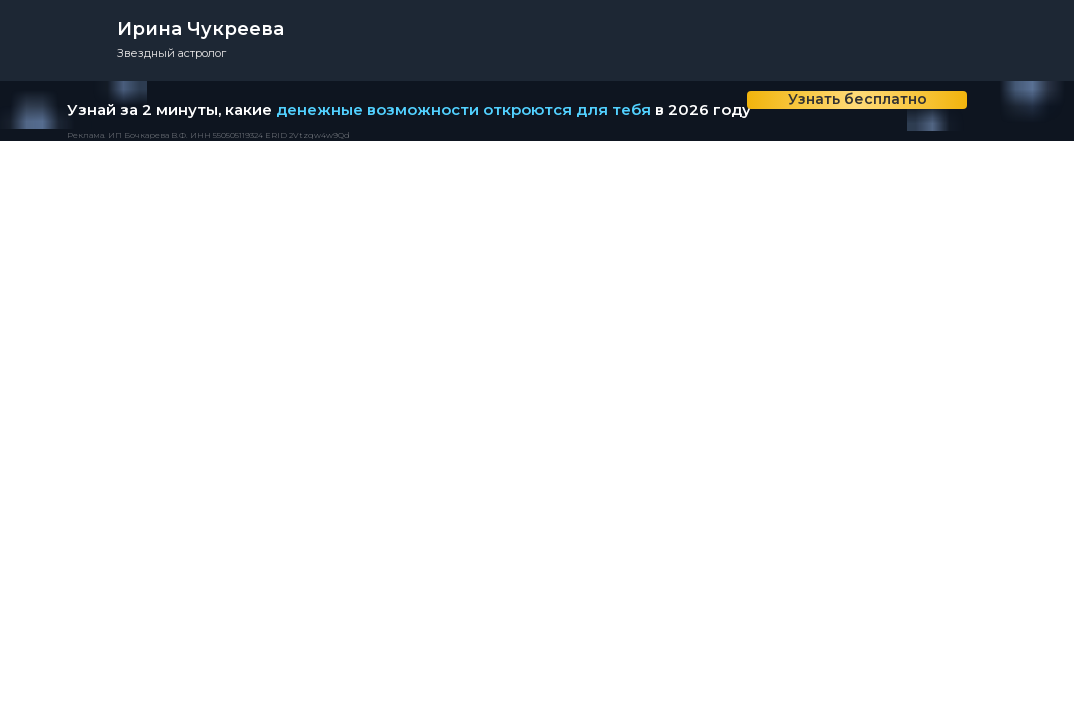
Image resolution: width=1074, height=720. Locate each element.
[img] (997, 111)
